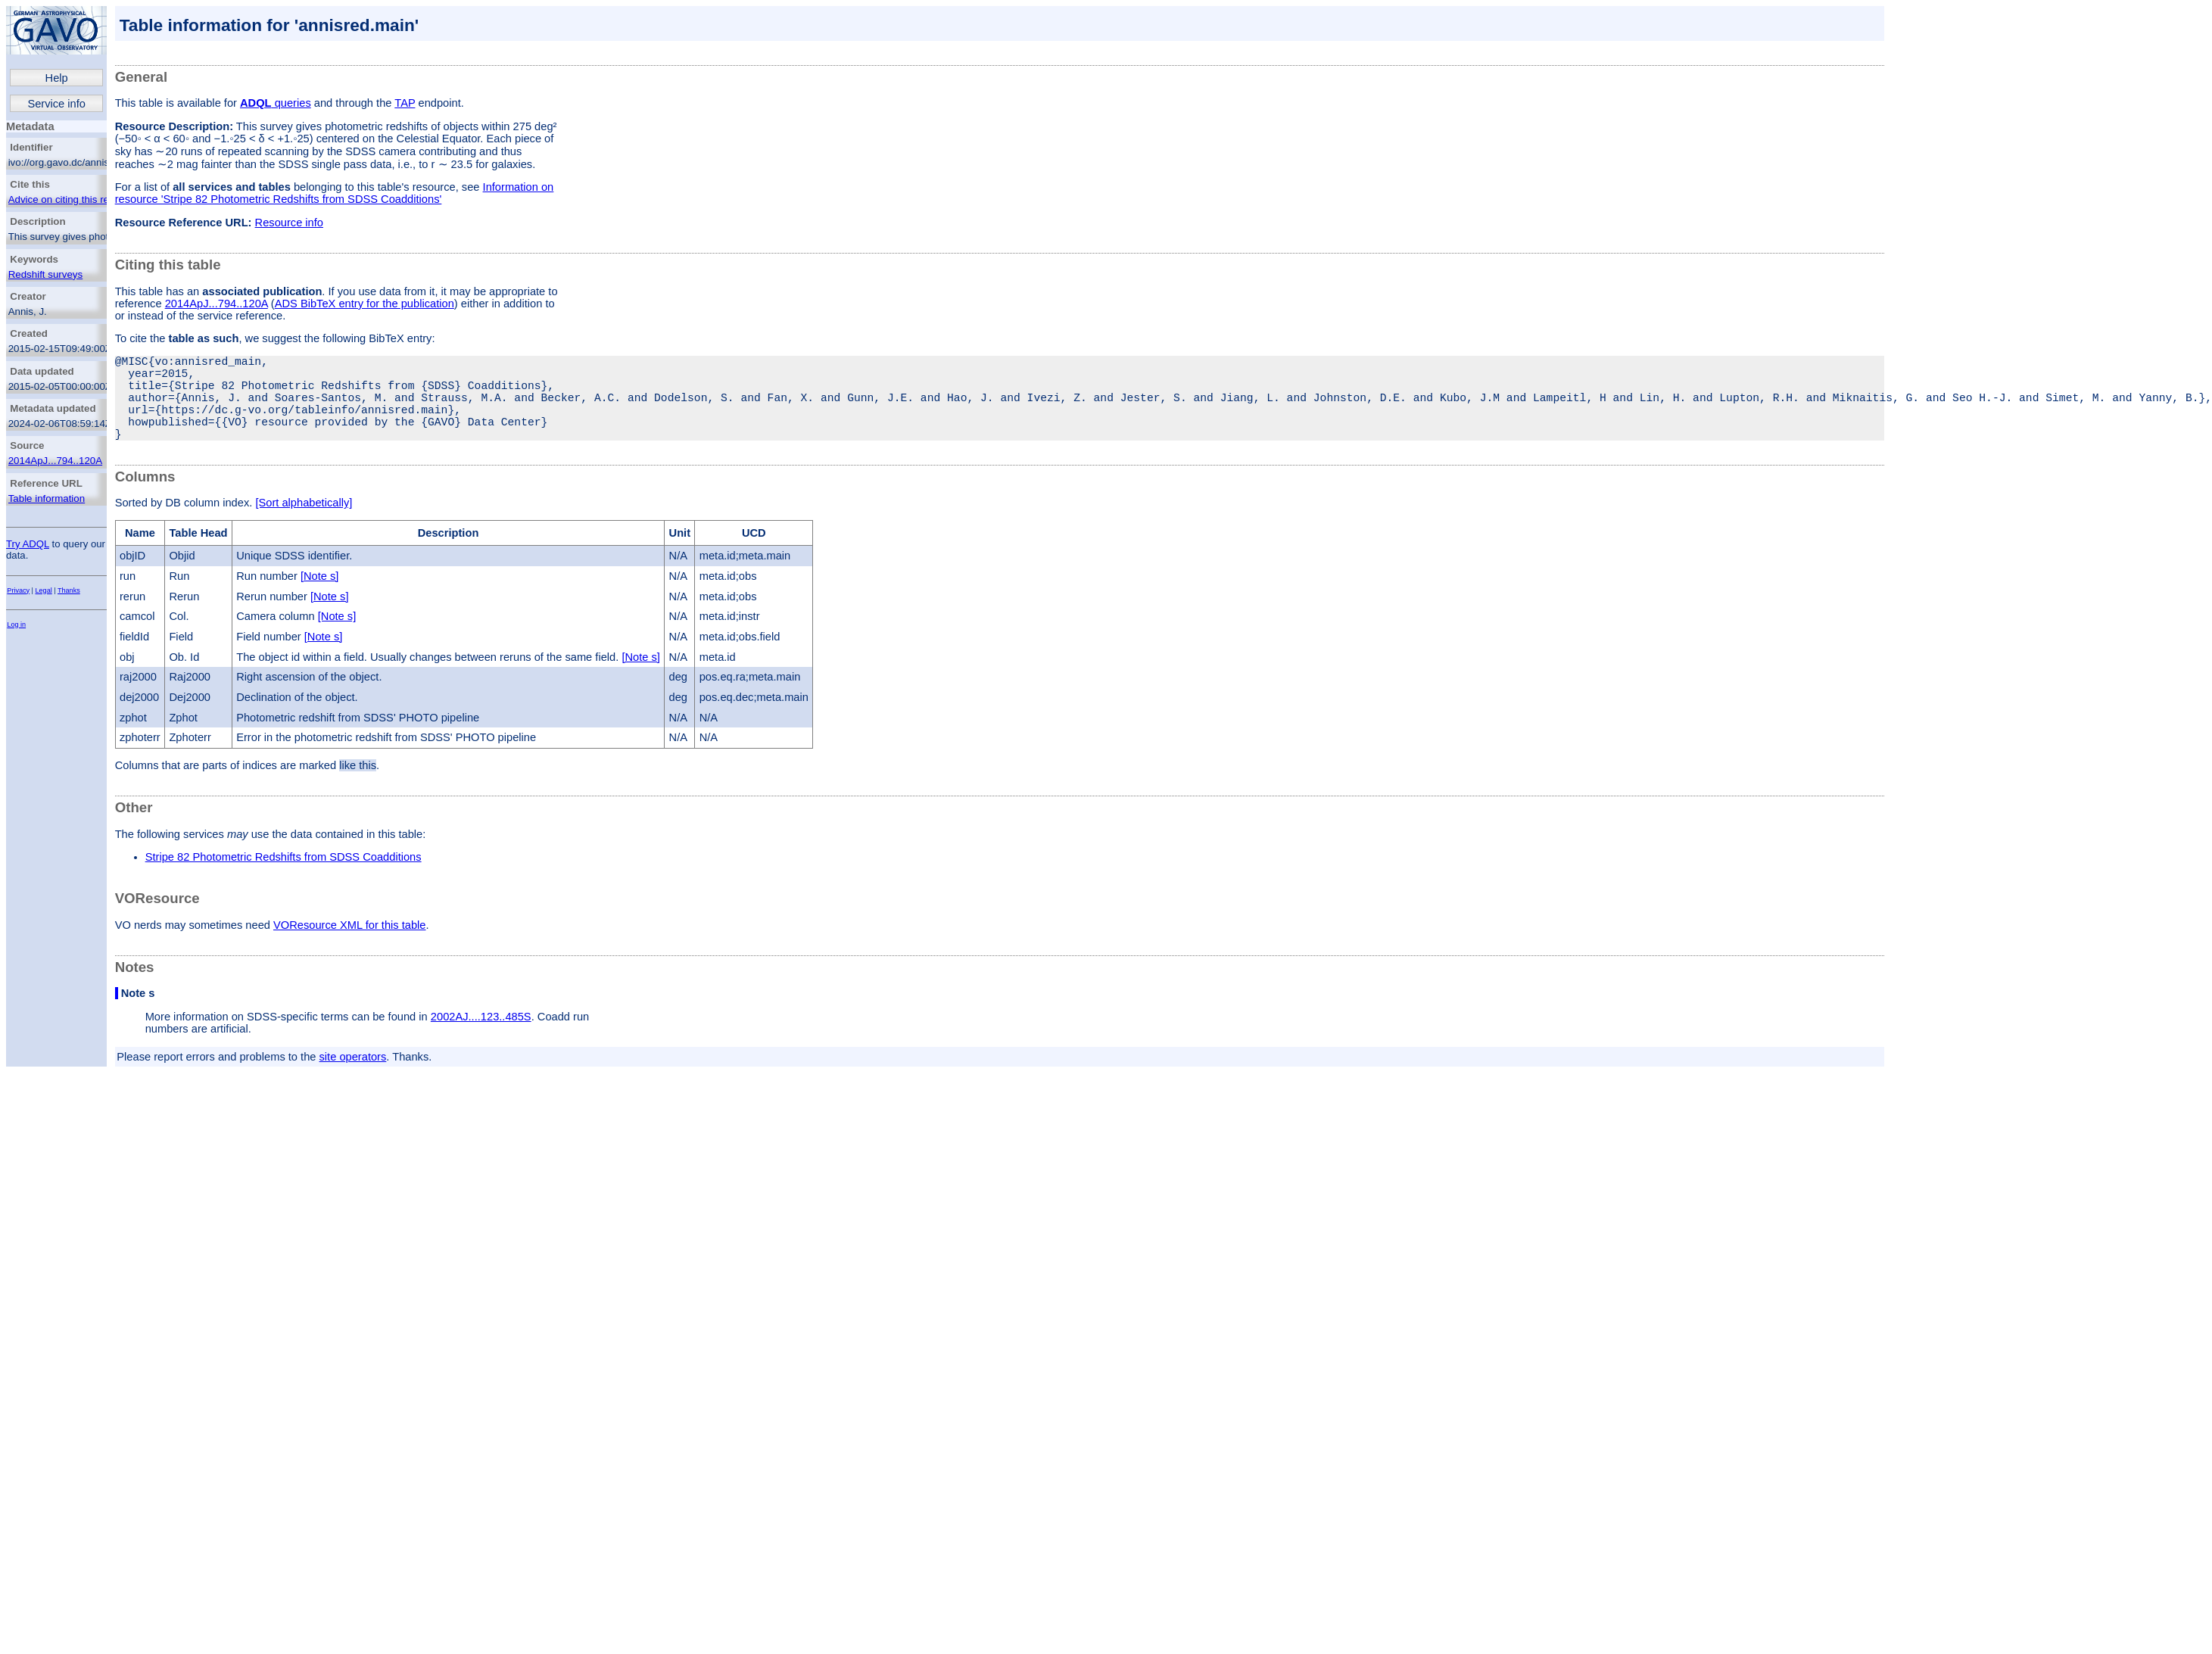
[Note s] (320, 597)
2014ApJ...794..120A (55, 460)
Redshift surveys (45, 274)
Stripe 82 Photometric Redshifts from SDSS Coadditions (283, 878)
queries (275, 103)
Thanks (69, 590)
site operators (353, 1078)
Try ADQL (27, 544)
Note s (138, 1014)
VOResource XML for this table (349, 946)
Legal (44, 590)
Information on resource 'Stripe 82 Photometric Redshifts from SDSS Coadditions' (334, 193)
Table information (47, 498)
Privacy (18, 590)
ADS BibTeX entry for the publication (364, 303)
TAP (404, 103)
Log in (16, 624)
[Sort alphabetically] (303, 524)
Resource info (289, 222)
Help (56, 78)
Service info (56, 104)
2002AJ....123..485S (481, 1038)
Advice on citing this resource (73, 199)
